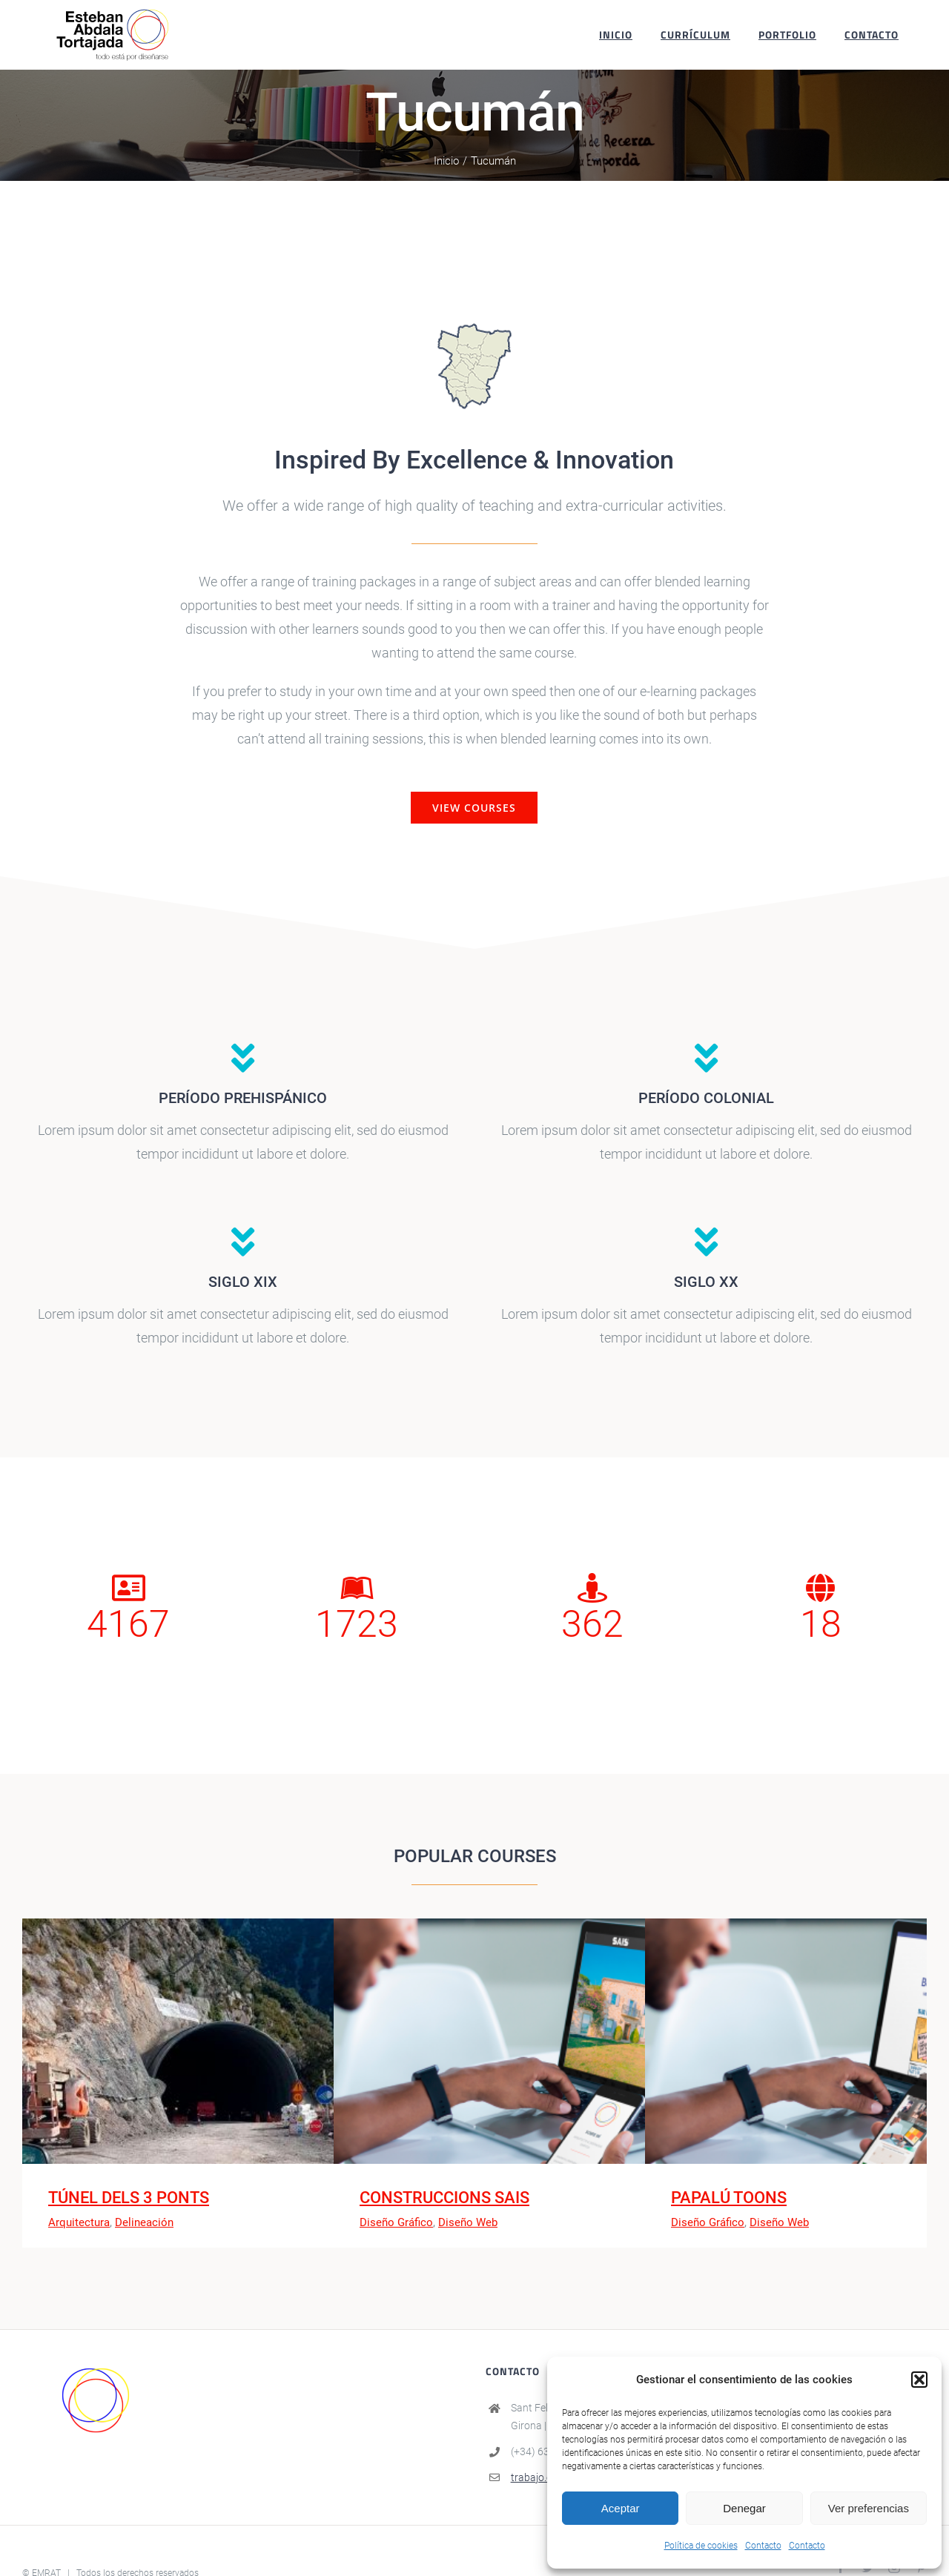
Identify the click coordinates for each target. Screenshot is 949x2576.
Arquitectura (79, 2222)
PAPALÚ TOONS (729, 2197)
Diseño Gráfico (396, 2222)
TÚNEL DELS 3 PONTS (128, 2197)
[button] (919, 2379)
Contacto (763, 2545)
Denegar (744, 2508)
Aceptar (620, 2508)
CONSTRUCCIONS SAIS (444, 2197)
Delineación (144, 2222)
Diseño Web (467, 2222)
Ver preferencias (868, 2508)
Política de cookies (701, 2545)
